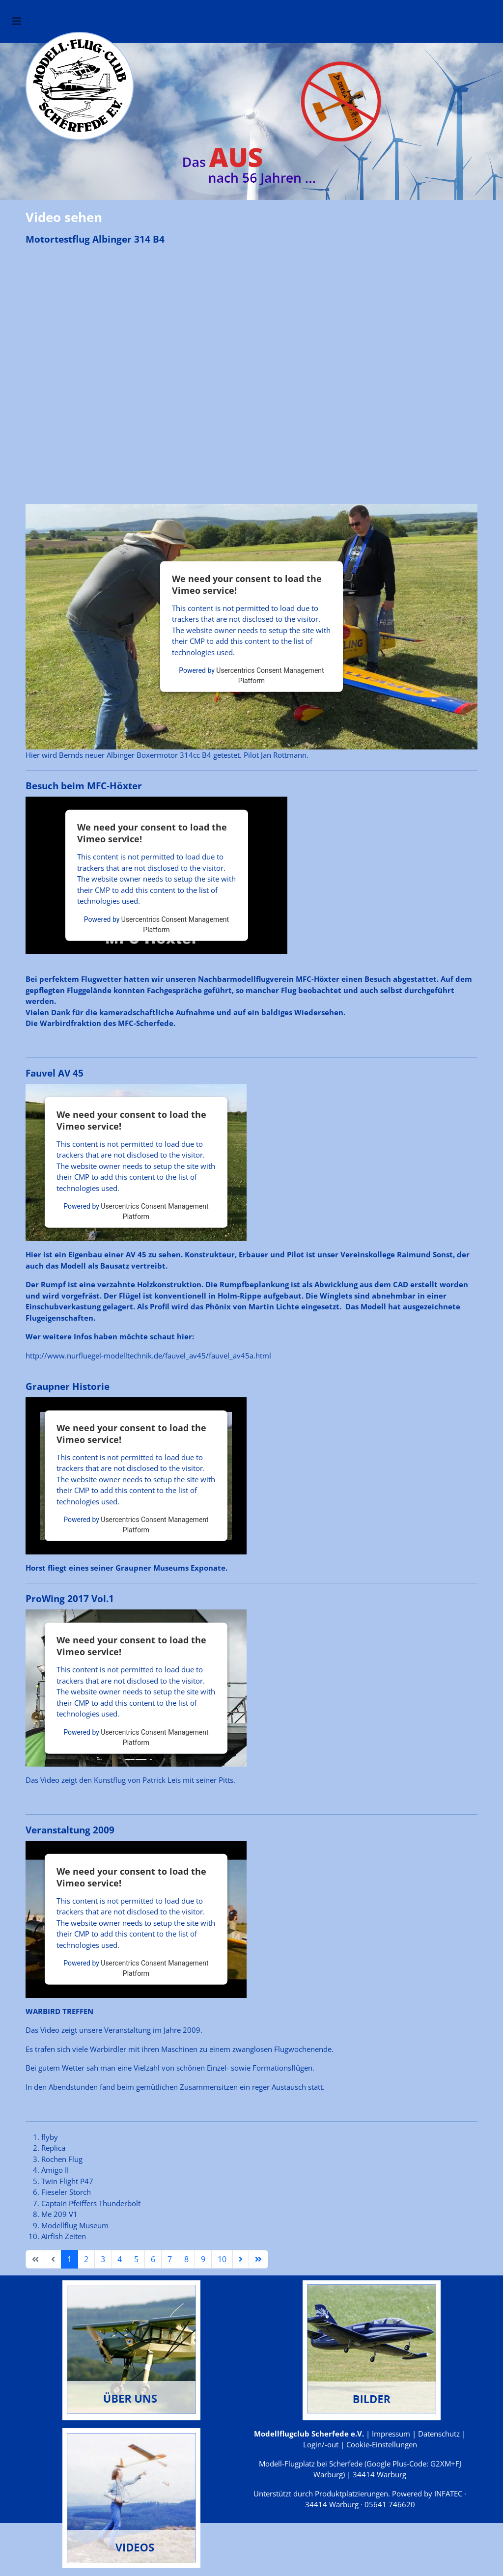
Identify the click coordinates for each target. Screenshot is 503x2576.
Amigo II (55, 2170)
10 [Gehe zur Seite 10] (222, 2259)
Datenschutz (439, 2433)
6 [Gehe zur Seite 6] (153, 2259)
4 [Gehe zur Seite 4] (119, 2259)
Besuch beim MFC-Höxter (84, 785)
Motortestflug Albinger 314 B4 (95, 239)
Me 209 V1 (59, 2214)
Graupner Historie (68, 1386)
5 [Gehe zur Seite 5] (136, 2259)
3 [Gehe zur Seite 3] (103, 2259)
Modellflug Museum (75, 2225)
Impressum (391, 2433)
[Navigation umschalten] (17, 21)
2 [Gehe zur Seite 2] (86, 2259)
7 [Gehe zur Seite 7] (170, 2259)
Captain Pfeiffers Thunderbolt (90, 2203)
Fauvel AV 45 (55, 1073)
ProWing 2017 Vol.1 (70, 1598)
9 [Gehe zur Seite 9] (203, 2259)
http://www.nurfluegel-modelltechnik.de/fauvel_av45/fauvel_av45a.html (148, 1355)
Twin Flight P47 (67, 2181)
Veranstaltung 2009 (70, 1830)
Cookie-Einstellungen (381, 2444)
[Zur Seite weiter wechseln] (240, 2259)
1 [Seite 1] (69, 2259)
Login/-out (320, 2444)
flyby (49, 2137)
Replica (53, 2148)
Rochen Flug (62, 2159)
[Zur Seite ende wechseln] (258, 2259)
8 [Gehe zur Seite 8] (186, 2259)
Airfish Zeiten (63, 2236)
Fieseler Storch (66, 2192)
